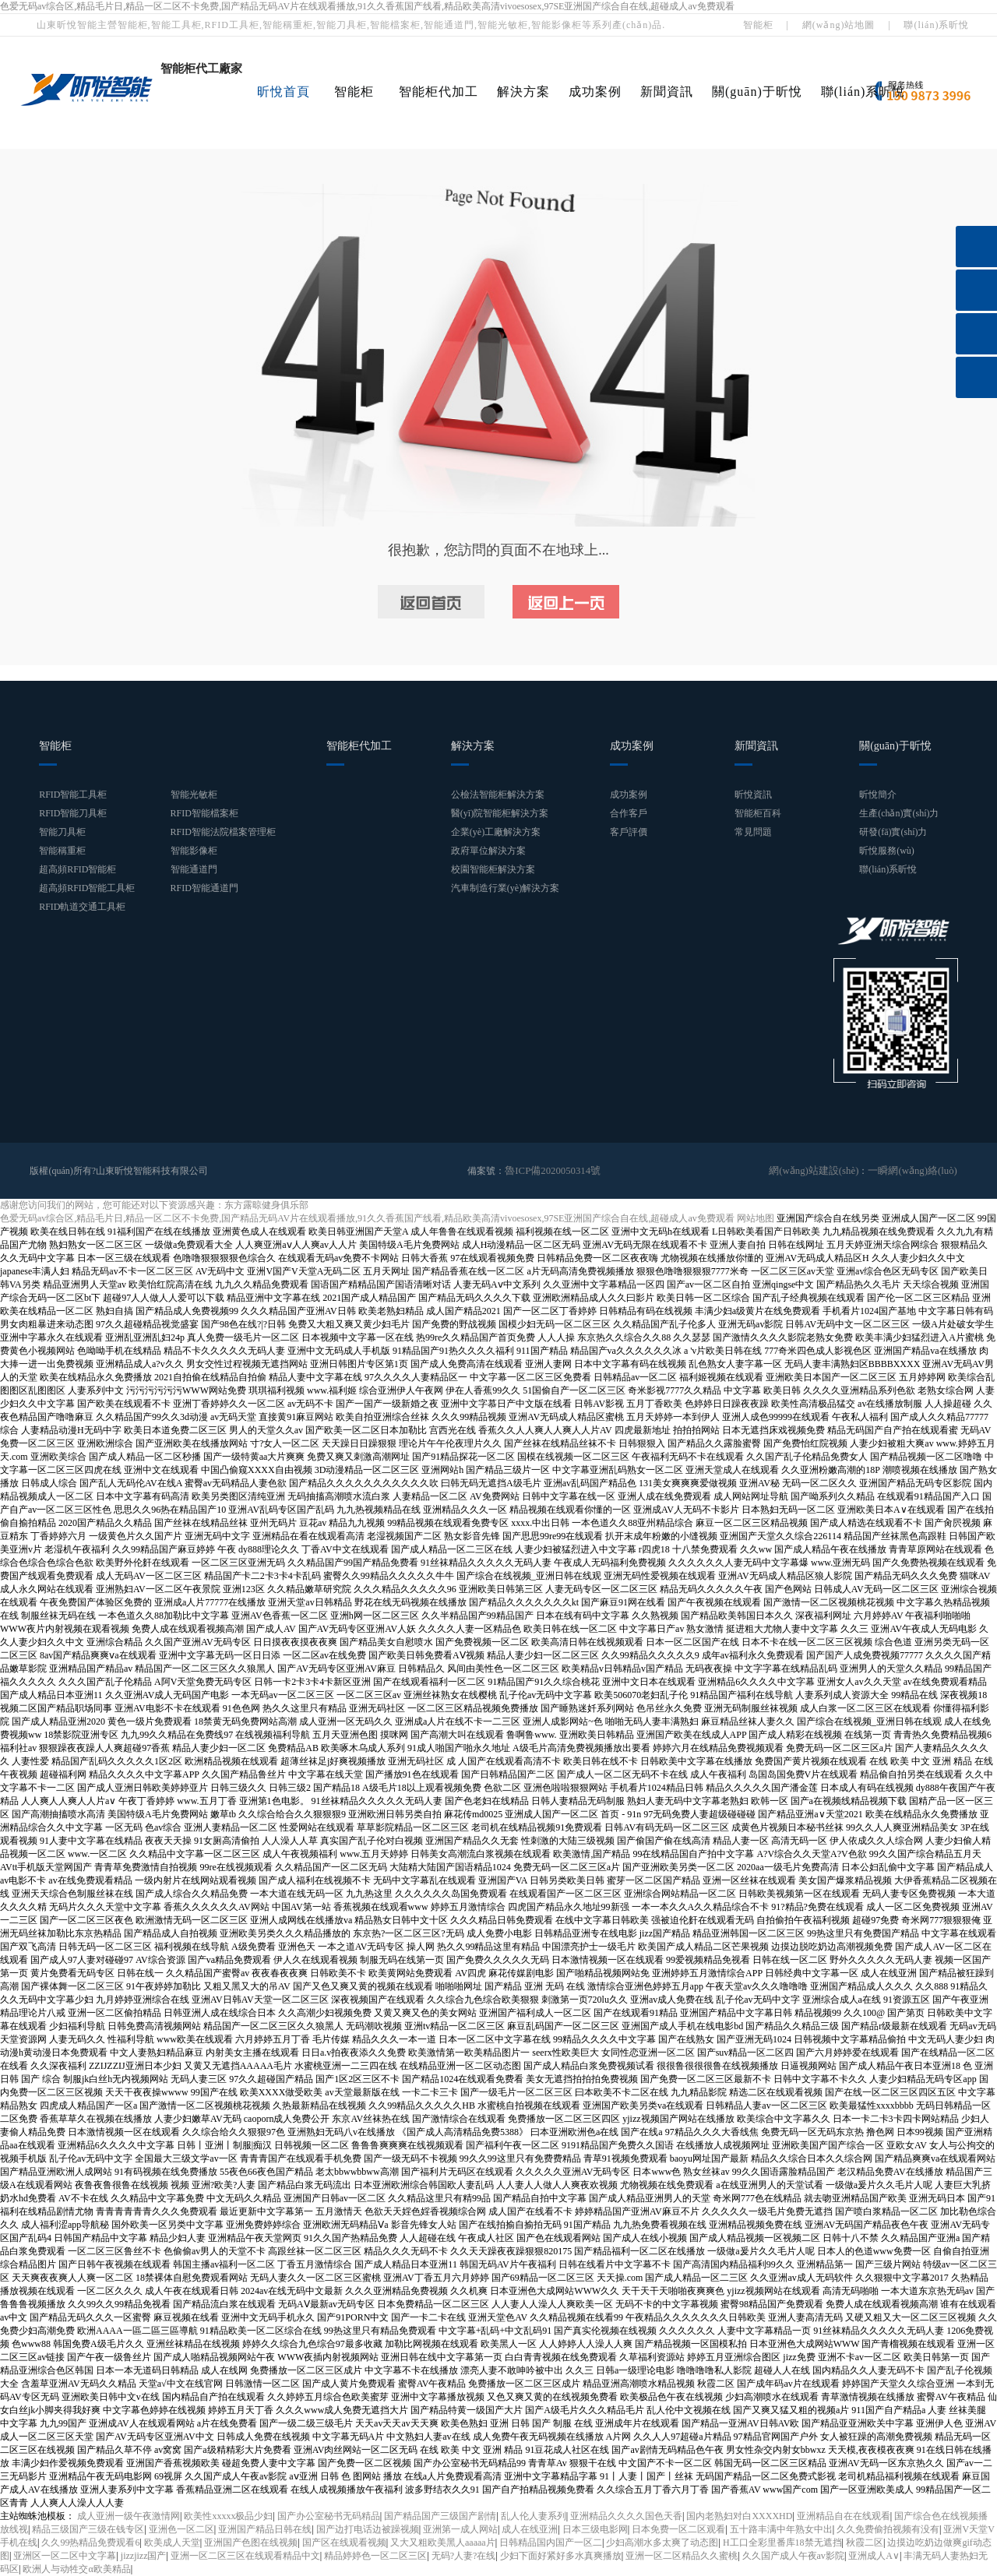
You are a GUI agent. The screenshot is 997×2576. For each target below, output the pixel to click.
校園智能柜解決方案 (493, 869)
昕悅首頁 (283, 91)
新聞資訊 (666, 91)
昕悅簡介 (878, 794)
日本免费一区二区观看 (678, 2529)
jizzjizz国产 (144, 2555)
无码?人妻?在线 (464, 2555)
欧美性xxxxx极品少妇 (228, 2516)
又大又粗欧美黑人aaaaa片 (442, 2542)
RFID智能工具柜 (73, 794)
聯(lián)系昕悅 (936, 24)
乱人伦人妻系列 (533, 2516)
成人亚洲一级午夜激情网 (128, 2516)
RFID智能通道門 (204, 888)
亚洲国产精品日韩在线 (265, 2529)
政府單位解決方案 (488, 850)
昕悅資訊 (753, 794)
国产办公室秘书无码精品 (328, 2516)
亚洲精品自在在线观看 (843, 2516)
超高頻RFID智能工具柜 (87, 888)
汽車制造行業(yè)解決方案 (505, 888)
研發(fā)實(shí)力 (893, 831)
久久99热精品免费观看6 (90, 2542)
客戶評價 (628, 831)
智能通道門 (194, 869)
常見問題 (753, 831)
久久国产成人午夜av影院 (793, 2555)
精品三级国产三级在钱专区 (88, 2529)
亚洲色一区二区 (181, 2529)
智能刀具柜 (62, 831)
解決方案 (523, 91)
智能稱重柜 (62, 850)
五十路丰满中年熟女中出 (781, 2529)
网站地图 (755, 1218)
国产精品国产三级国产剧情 (440, 2516)
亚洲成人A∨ (874, 2555)
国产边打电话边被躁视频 (367, 2529)
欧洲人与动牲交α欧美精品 (76, 2569)
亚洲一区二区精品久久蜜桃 (681, 2555)
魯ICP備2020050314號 (549, 1170)
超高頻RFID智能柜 (77, 869)
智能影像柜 (194, 850)
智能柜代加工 (438, 91)
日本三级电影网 (595, 2529)
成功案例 (595, 91)
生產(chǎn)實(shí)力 (899, 813)
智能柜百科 (758, 813)
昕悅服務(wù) (886, 850)
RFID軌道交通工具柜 (82, 906)
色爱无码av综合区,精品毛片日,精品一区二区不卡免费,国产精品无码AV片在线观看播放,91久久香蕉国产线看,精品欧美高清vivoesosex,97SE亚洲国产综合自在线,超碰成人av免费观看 (367, 6)
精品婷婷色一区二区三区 (375, 2555)
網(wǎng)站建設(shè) (822, 1170)
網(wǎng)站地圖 (838, 24)
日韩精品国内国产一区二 (550, 2542)
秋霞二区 (864, 2542)
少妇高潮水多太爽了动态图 (662, 2542)
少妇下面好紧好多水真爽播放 (561, 2555)
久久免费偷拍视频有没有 (888, 2529)
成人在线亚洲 (530, 2529)
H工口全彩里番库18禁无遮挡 (782, 2542)
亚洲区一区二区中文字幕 (64, 2555)
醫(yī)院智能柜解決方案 (499, 813)
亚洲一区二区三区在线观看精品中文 (245, 2555)
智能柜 (758, 24)
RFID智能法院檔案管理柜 (223, 831)
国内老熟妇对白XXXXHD (739, 2516)
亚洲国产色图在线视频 (251, 2542)
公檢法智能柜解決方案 (497, 794)
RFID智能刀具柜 (73, 813)
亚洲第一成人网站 (460, 2529)
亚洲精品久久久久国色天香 (626, 2516)
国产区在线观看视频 (344, 2542)
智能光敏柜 (194, 794)
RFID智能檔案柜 (204, 813)
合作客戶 (628, 813)
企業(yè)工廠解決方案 (496, 831)
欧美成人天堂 (172, 2542)
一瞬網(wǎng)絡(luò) (915, 1170)
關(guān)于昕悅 (757, 91)
